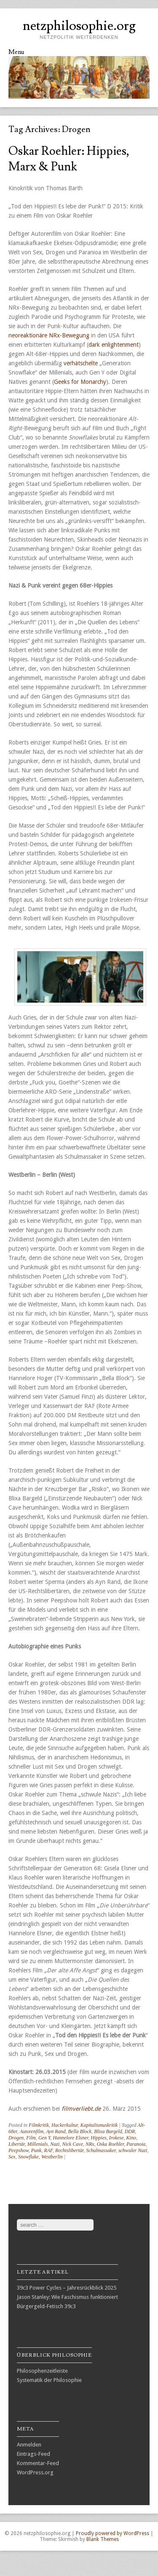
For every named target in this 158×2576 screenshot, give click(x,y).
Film (31, 2138)
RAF (48, 2150)
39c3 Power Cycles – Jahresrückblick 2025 (66, 2288)
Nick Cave (72, 2144)
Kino (131, 2138)
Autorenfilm (31, 2131)
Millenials (37, 2144)
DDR (130, 2131)
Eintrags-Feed (33, 2454)
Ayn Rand (55, 2131)
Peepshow (18, 2150)
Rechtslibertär (69, 2150)
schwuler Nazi (132, 2150)
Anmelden (29, 2444)
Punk (36, 2150)
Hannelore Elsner (70, 2138)
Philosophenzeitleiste (42, 2371)
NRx (90, 2144)
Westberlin (52, 2157)
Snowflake (28, 2157)
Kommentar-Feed (38, 2463)
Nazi (54, 2144)
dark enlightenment (113, 344)
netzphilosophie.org (79, 26)
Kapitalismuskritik (99, 2125)
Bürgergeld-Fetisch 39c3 (46, 2306)
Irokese (116, 2138)
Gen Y (44, 2138)
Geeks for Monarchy (80, 381)
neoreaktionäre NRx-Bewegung (48, 335)
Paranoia (135, 2144)
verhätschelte (81, 363)
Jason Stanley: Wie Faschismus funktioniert (67, 2297)
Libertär (16, 2144)
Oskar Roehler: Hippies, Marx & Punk (68, 159)
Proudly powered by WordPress (112, 2533)
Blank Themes (102, 2539)
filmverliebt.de (81, 2108)
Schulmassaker (101, 2150)
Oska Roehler (110, 2144)
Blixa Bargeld (108, 2131)
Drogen (16, 2138)
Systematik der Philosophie (49, 2380)
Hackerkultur (64, 2125)
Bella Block (79, 2131)
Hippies (98, 2138)
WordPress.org (35, 2472)
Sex (12, 2157)
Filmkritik (39, 2125)
